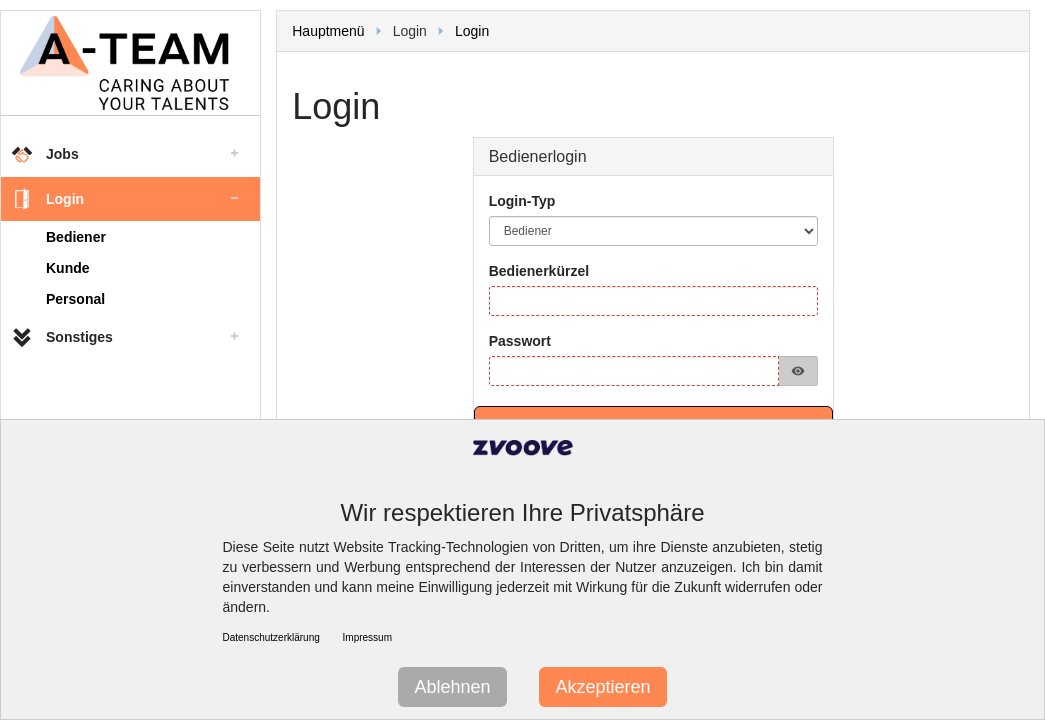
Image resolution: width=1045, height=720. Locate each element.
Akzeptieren (602, 687)
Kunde (68, 268)
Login (472, 31)
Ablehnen (452, 687)
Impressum (367, 637)
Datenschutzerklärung (271, 637)
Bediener (76, 237)
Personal (75, 299)
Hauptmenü (328, 31)
